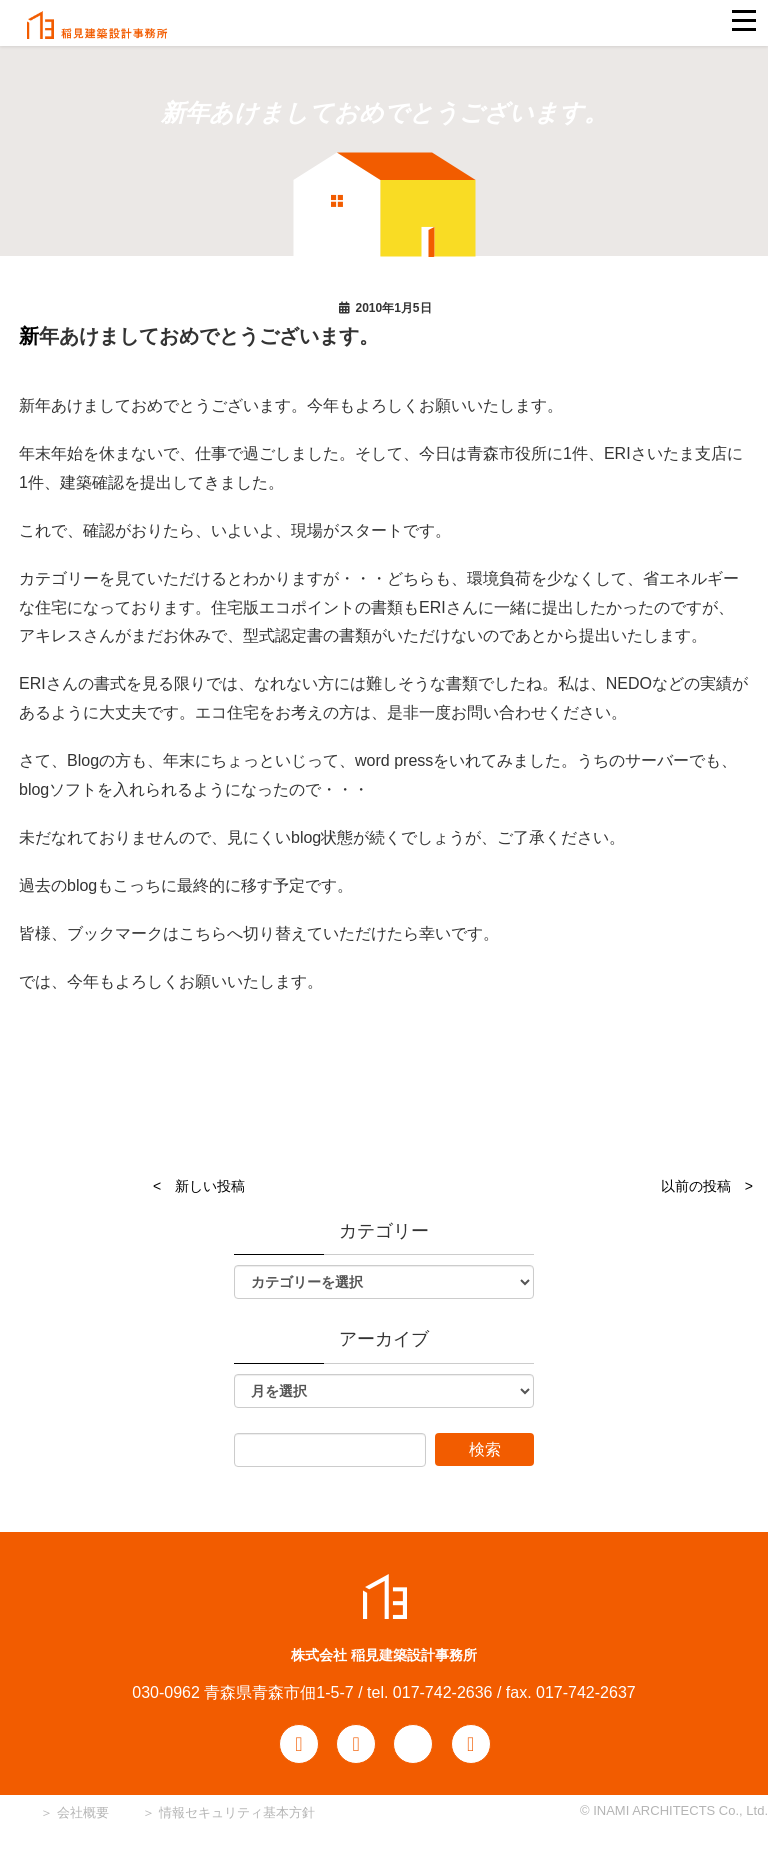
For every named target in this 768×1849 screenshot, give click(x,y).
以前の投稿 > (707, 1186)
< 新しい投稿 (199, 1186)
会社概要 (81, 1812)
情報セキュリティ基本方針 (237, 1812)
